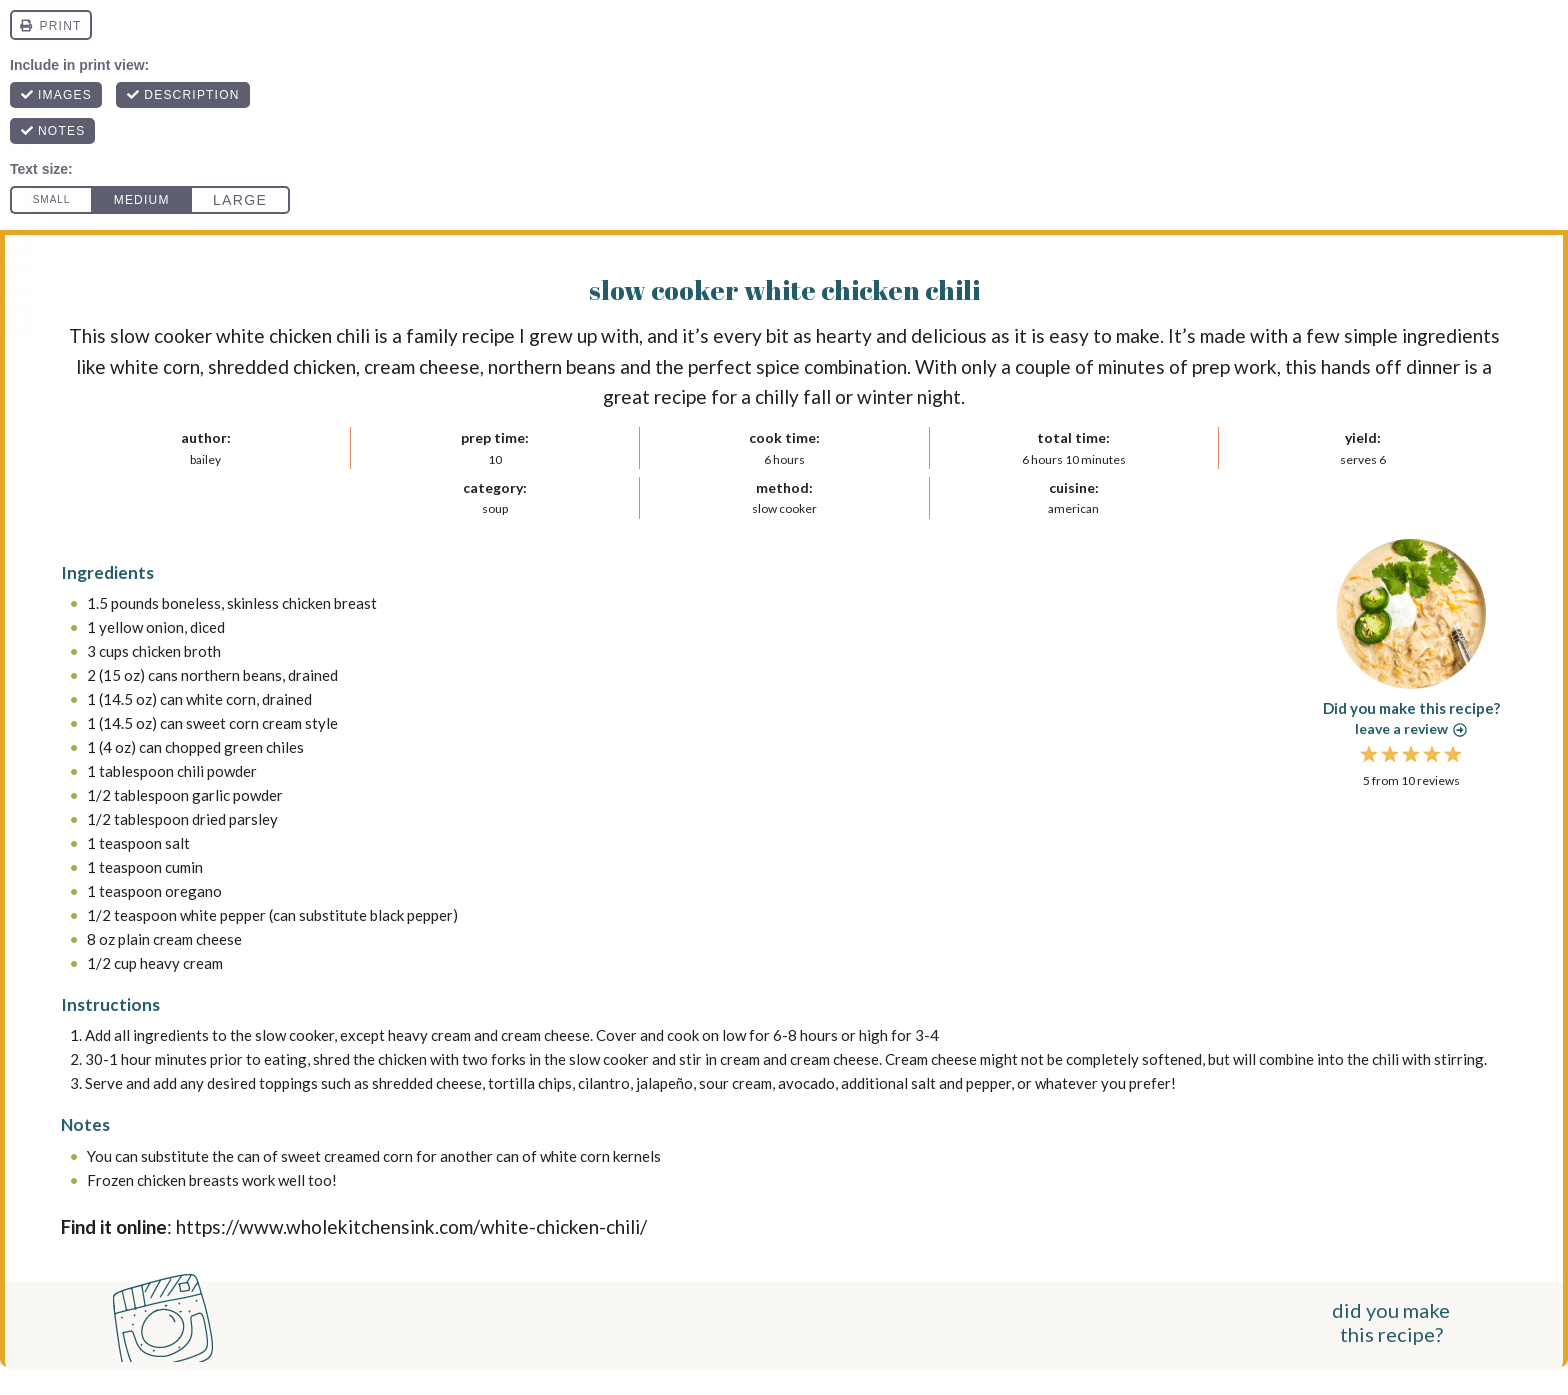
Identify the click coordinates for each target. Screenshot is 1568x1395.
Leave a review (1411, 728)
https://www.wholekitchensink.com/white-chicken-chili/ (411, 1226)
